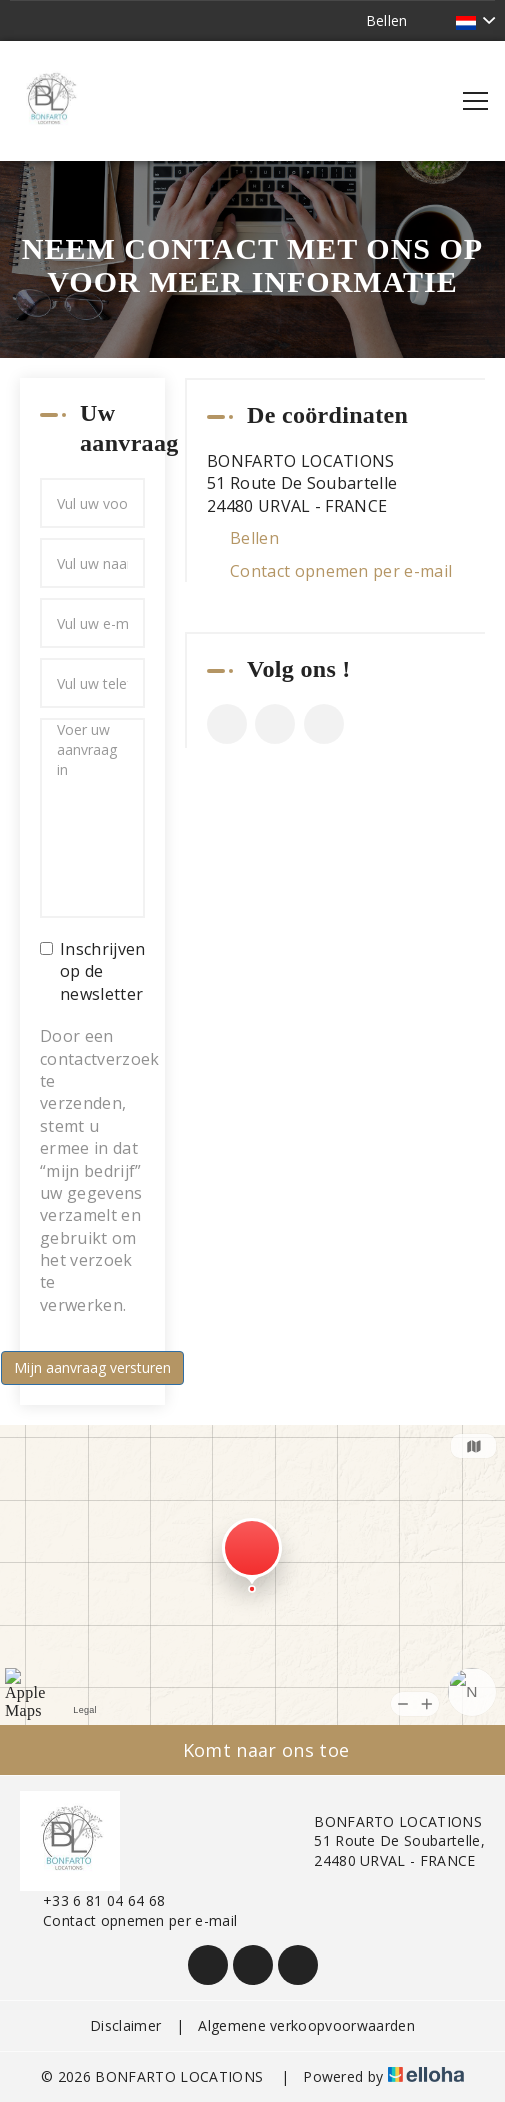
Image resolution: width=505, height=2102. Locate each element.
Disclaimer (125, 2025)
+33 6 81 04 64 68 (92, 1900)
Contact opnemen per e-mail (341, 571)
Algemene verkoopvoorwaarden (306, 2025)
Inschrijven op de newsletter (92, 971)
